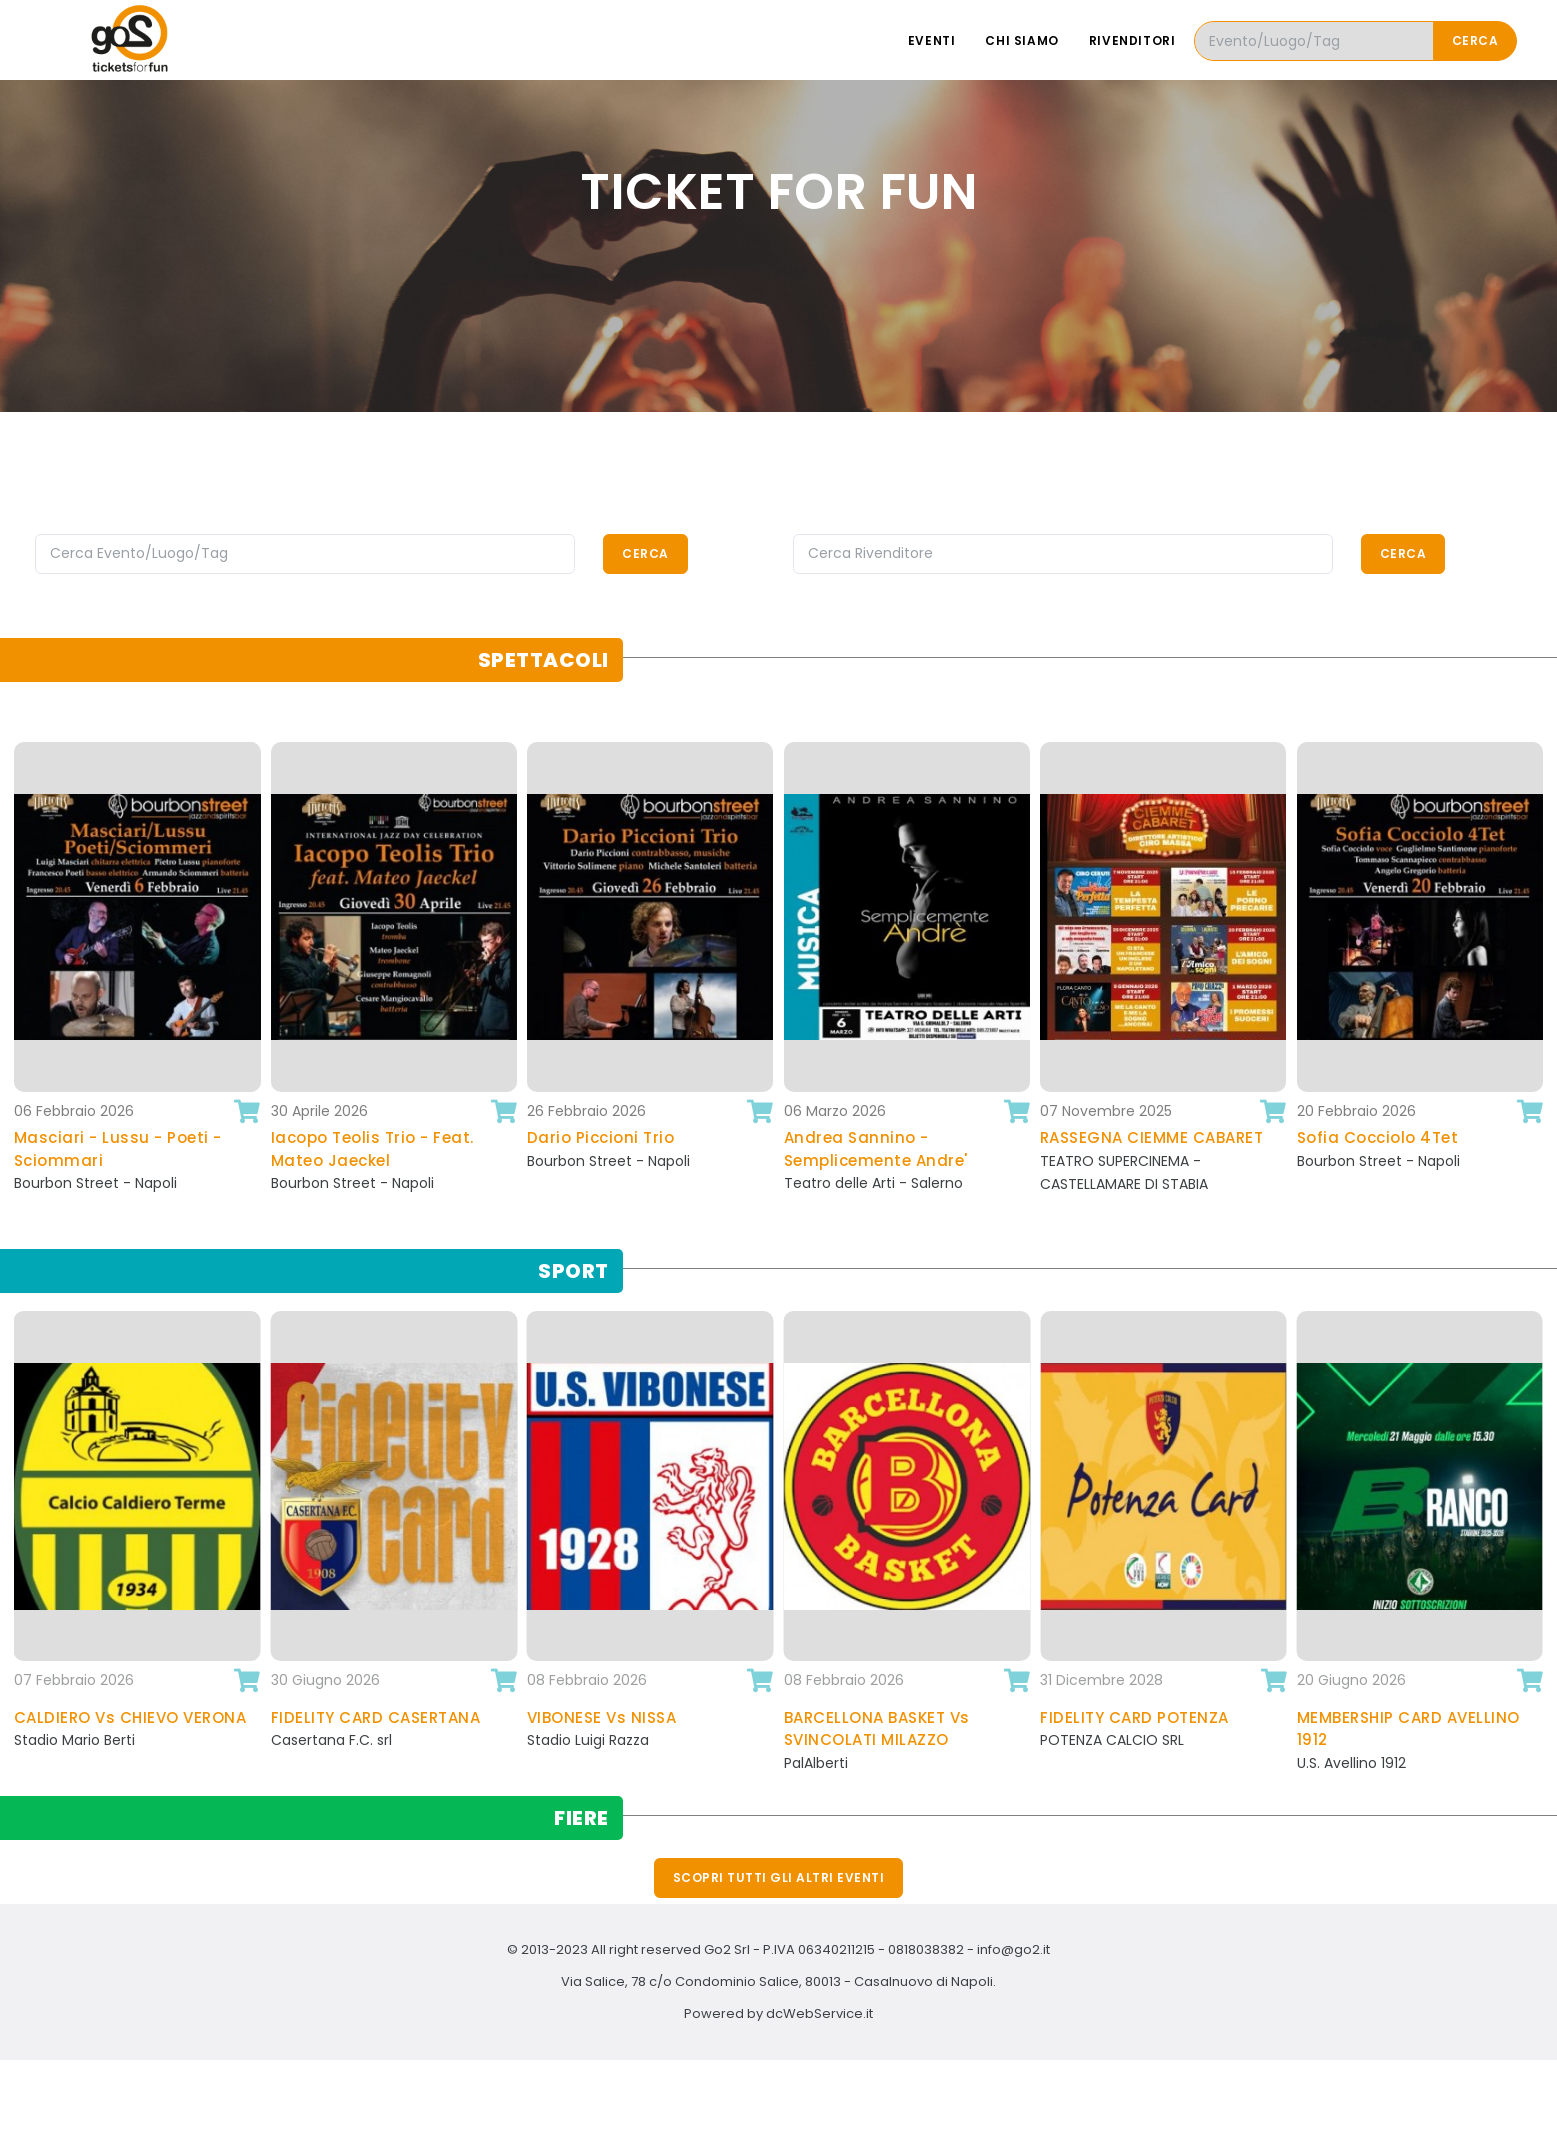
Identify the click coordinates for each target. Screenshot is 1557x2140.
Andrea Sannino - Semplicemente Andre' (876, 1149)
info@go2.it (1013, 1949)
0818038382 (926, 1949)
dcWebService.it (819, 2013)
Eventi (932, 40)
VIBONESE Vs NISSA (602, 1717)
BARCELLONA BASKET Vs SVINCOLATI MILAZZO (877, 1729)
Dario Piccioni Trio (601, 1137)
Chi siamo (1021, 40)
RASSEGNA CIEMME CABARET (1152, 1137)
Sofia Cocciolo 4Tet (1378, 1137)
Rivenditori (1132, 40)
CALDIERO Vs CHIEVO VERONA (130, 1717)
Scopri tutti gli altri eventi (779, 1877)
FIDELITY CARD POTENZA (1134, 1717)
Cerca (1475, 40)
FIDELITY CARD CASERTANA (376, 1717)
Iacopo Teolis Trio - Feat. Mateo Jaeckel (372, 1149)
